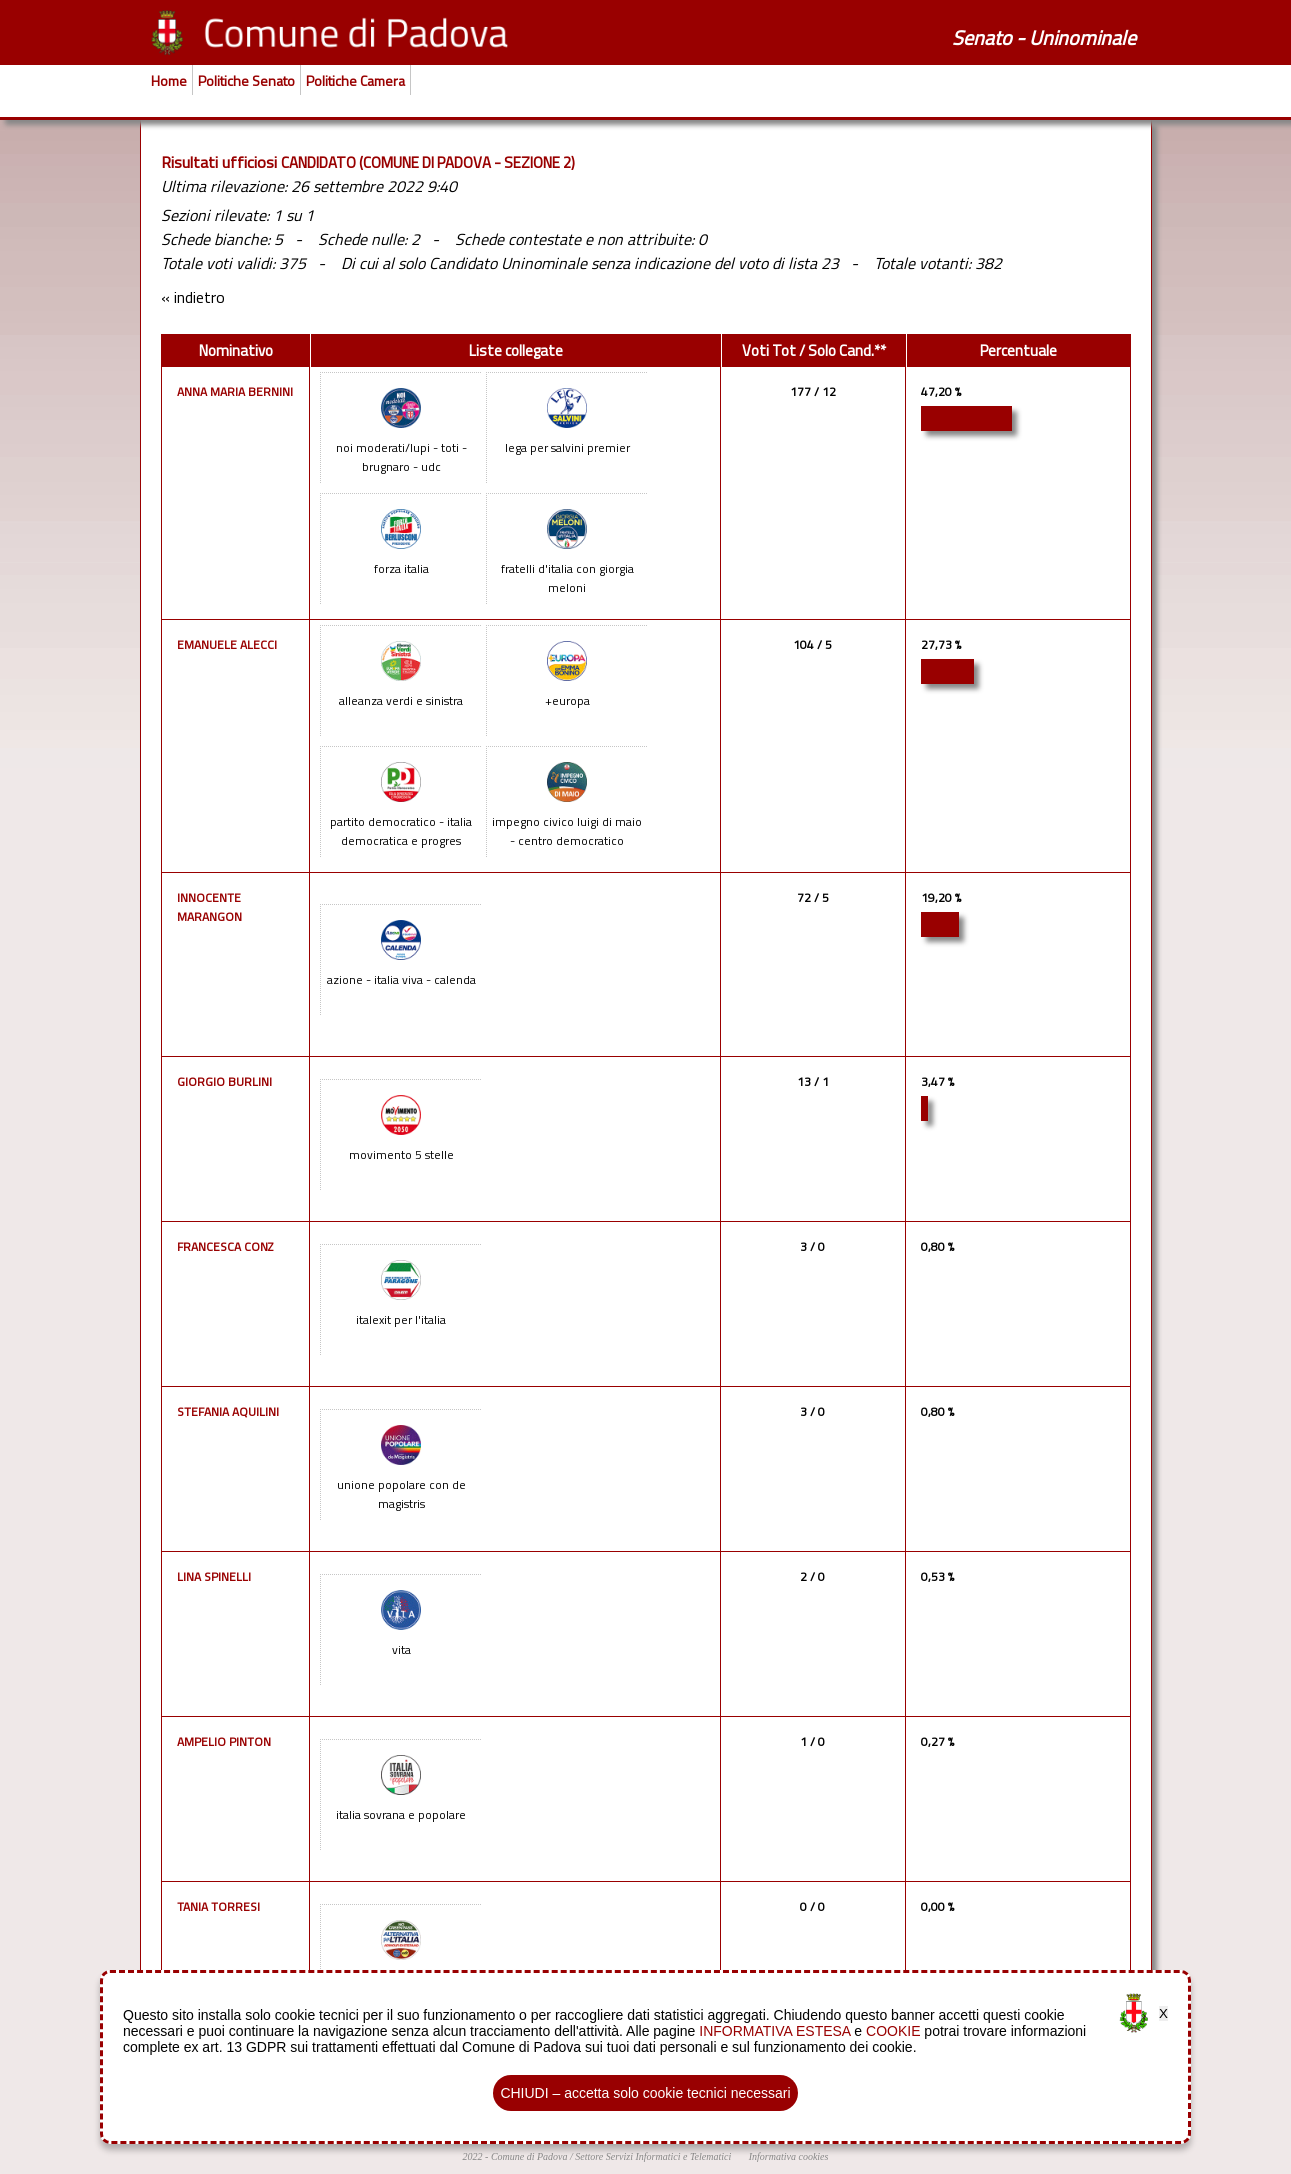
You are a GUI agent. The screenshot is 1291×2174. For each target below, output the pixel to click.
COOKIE (893, 2031)
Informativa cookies (789, 2156)
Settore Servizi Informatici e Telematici (653, 2156)
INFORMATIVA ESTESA (774, 2031)
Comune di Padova (529, 2156)
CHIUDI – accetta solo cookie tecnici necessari (645, 2093)
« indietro (193, 297)
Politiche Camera (355, 80)
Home (169, 80)
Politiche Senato (246, 80)
